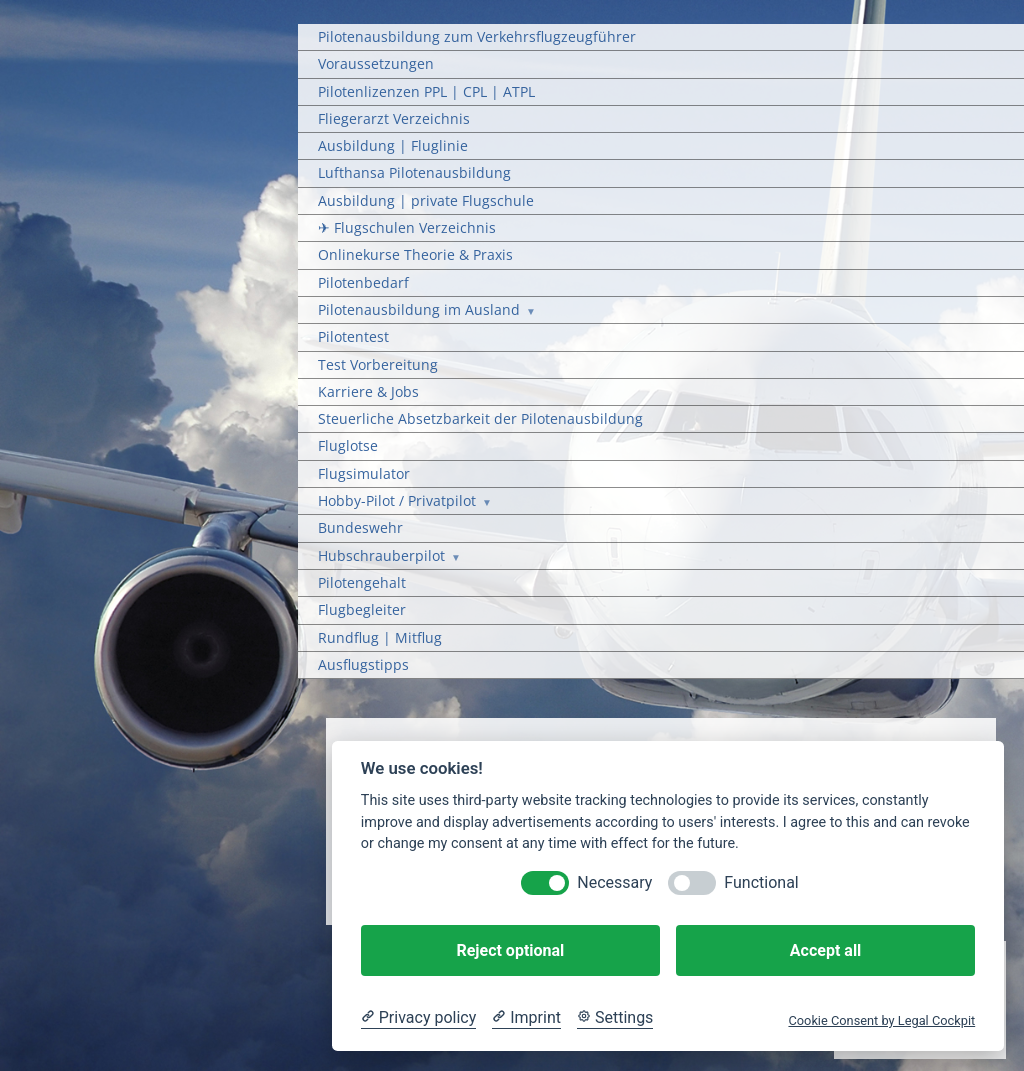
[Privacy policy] (418, 1018)
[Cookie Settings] (615, 1018)
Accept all (825, 950)
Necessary (614, 882)
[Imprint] (526, 1018)
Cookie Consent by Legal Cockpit (881, 1020)
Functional (761, 882)
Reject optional (510, 950)
